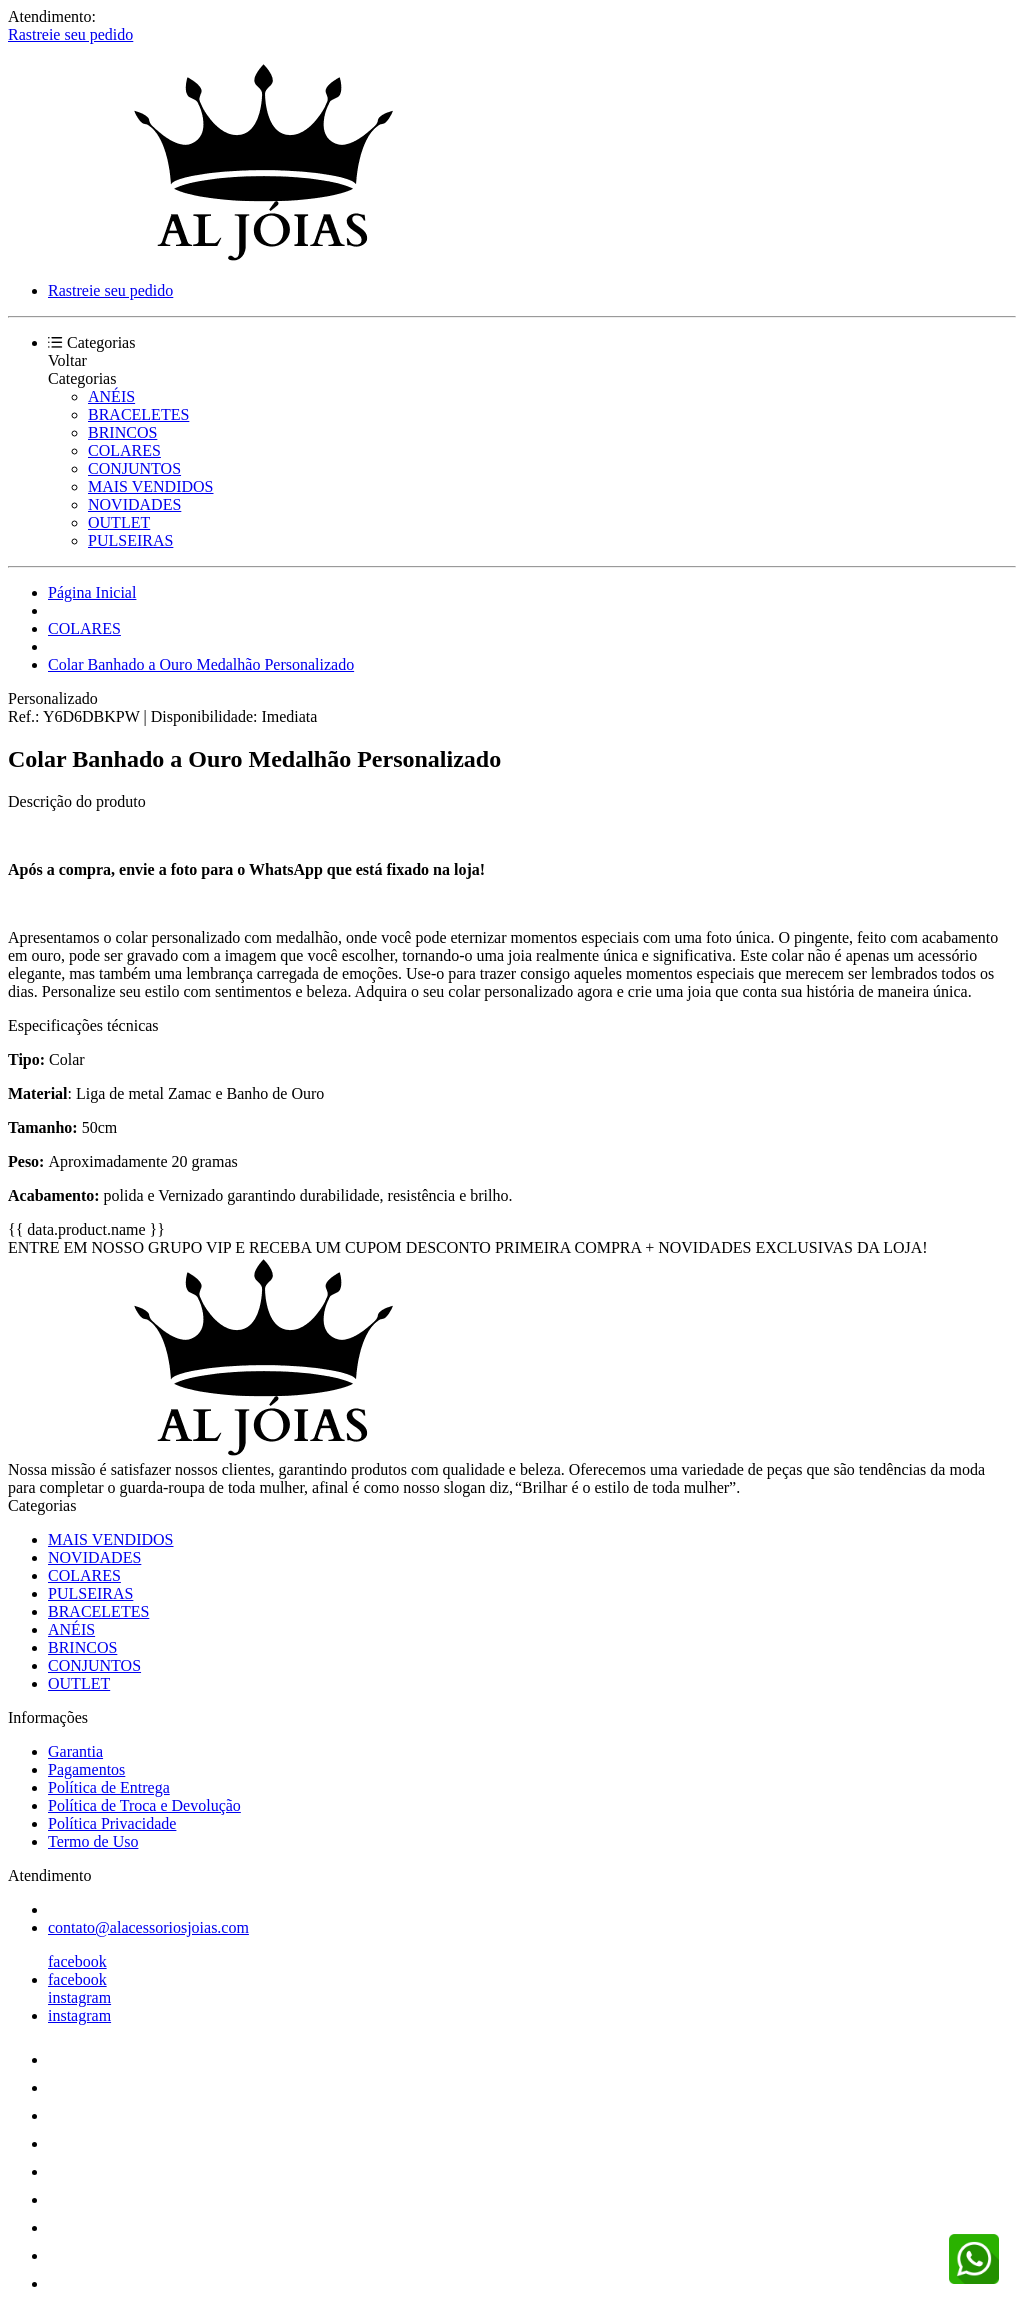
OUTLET (119, 522)
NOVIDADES (134, 504)
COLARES (124, 450)
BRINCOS (122, 432)
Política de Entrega (109, 1787)
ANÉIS (111, 396)
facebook (77, 1961)
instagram (79, 1997)
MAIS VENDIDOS (151, 486)
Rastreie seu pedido (70, 34)
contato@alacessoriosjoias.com (148, 1927)
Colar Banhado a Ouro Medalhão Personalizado (201, 664)
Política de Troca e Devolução (144, 1805)
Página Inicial (92, 592)
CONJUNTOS (134, 468)
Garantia (75, 1751)
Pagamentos (86, 1769)
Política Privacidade (112, 1823)
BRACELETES (138, 414)
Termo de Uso (93, 1841)
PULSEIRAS (130, 540)
